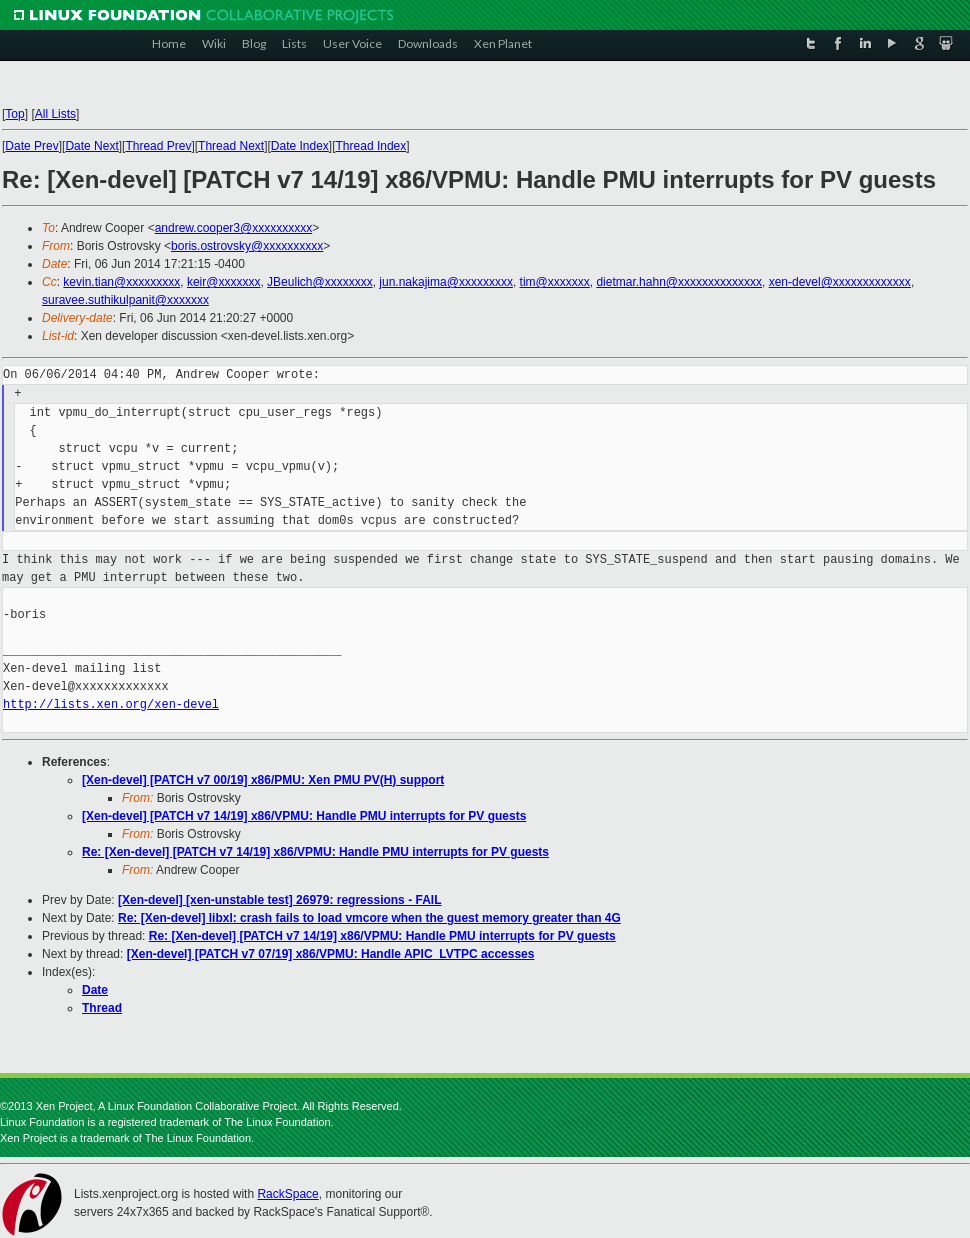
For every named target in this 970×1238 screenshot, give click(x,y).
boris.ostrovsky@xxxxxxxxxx (247, 246)
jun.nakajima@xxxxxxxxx (446, 282)
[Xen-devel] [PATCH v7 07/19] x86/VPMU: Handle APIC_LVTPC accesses (331, 954)
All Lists (55, 114)
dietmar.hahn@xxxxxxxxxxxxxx (679, 282)
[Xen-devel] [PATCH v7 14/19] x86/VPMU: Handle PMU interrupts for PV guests (304, 816)
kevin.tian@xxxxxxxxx (121, 282)
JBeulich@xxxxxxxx (320, 282)
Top (14, 114)
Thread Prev (158, 146)
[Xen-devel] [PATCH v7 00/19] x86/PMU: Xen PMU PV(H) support (263, 780)
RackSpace (287, 1194)
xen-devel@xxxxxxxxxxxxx (840, 282)
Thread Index (371, 146)
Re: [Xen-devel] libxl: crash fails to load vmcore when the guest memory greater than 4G (369, 918)
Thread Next (231, 146)
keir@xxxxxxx (224, 282)
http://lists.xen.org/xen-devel (111, 704)
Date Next (91, 146)
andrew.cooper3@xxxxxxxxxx (234, 228)
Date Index (300, 146)
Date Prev (31, 146)
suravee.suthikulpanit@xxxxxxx (125, 300)
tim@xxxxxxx (555, 282)
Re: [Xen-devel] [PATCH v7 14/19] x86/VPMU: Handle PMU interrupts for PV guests (315, 852)
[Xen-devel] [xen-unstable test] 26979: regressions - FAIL (279, 900)
